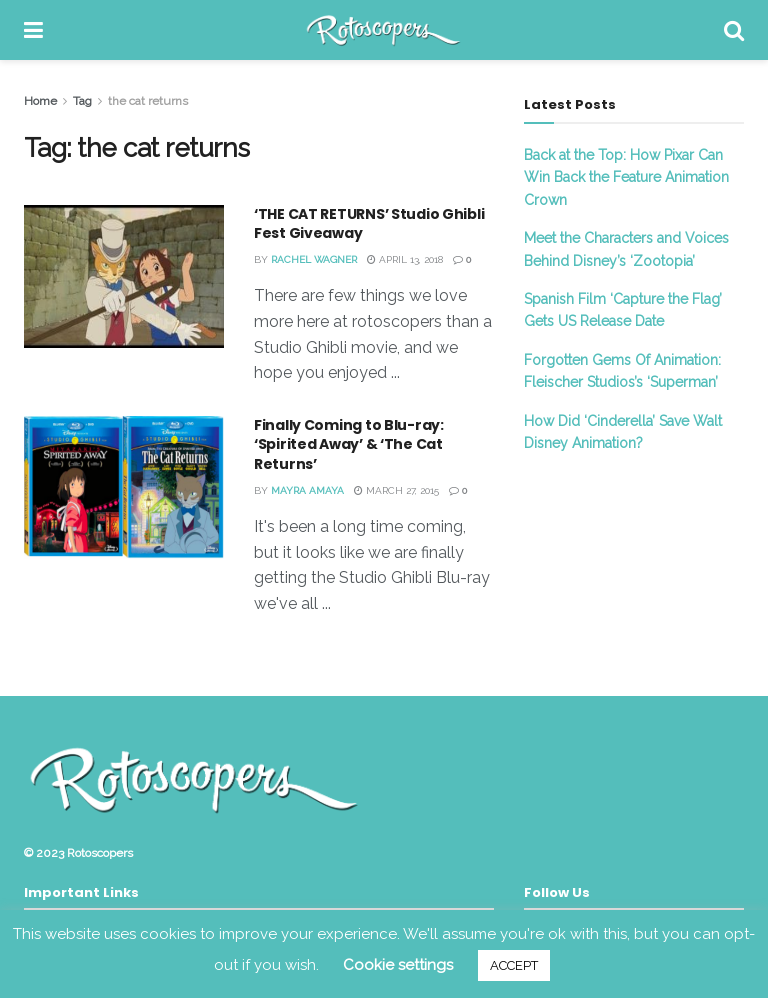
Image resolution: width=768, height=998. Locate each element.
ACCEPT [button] (514, 965)
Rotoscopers (100, 853)
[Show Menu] (33, 30)
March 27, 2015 (396, 490)
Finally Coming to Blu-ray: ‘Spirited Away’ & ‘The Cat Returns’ (349, 444)
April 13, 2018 (405, 259)
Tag (82, 101)
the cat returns (148, 101)
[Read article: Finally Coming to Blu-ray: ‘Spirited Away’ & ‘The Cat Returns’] (124, 487)
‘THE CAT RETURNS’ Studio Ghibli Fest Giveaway (369, 224)
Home (40, 101)
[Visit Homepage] (383, 30)
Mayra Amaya (307, 490)
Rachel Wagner (314, 259)
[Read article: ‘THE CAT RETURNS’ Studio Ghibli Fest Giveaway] (124, 276)
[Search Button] (734, 30)
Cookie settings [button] (398, 965)
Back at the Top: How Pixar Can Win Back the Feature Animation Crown (626, 177)
